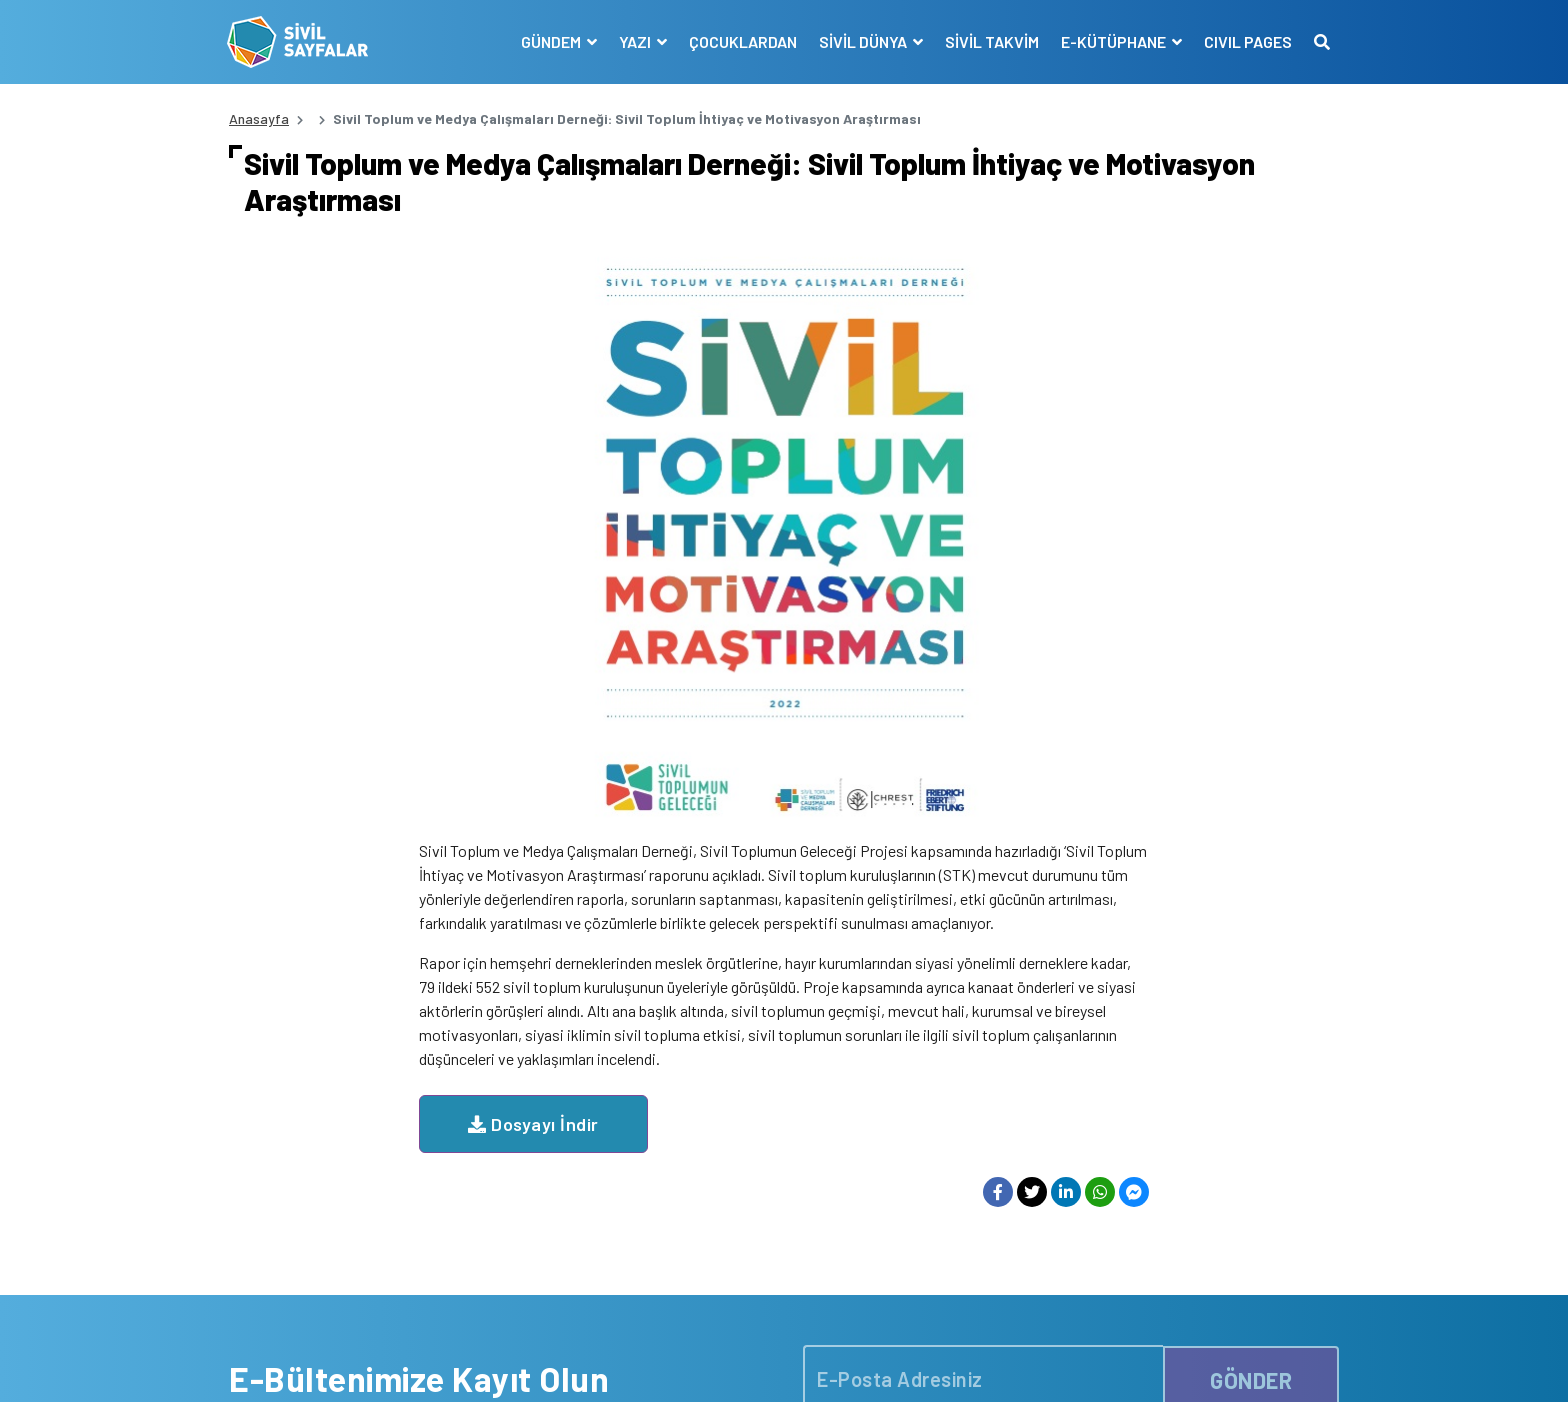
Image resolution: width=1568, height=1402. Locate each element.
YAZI (740, 1112)
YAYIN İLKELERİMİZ (1020, 1112)
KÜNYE (983, 1138)
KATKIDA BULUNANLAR (797, 1242)
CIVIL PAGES (1246, 41)
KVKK (1158, 1365)
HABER (746, 1086)
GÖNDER (1251, 897)
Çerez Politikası (1076, 1365)
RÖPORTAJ (759, 1190)
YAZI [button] (634, 41)
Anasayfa (259, 118)
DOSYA (747, 1138)
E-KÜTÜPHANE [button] (1113, 41)
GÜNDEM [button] (550, 41)
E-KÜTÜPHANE (1008, 1190)
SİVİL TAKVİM (990, 41)
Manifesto (1221, 1365)
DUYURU (752, 1216)
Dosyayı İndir (723, 526)
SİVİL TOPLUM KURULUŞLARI (1050, 1164)
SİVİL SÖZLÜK (1005, 1216)
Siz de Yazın (1303, 1365)
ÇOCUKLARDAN (741, 41)
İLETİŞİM (989, 1242)
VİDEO (744, 1164)
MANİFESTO (998, 1086)
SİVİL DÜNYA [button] (862, 41)
